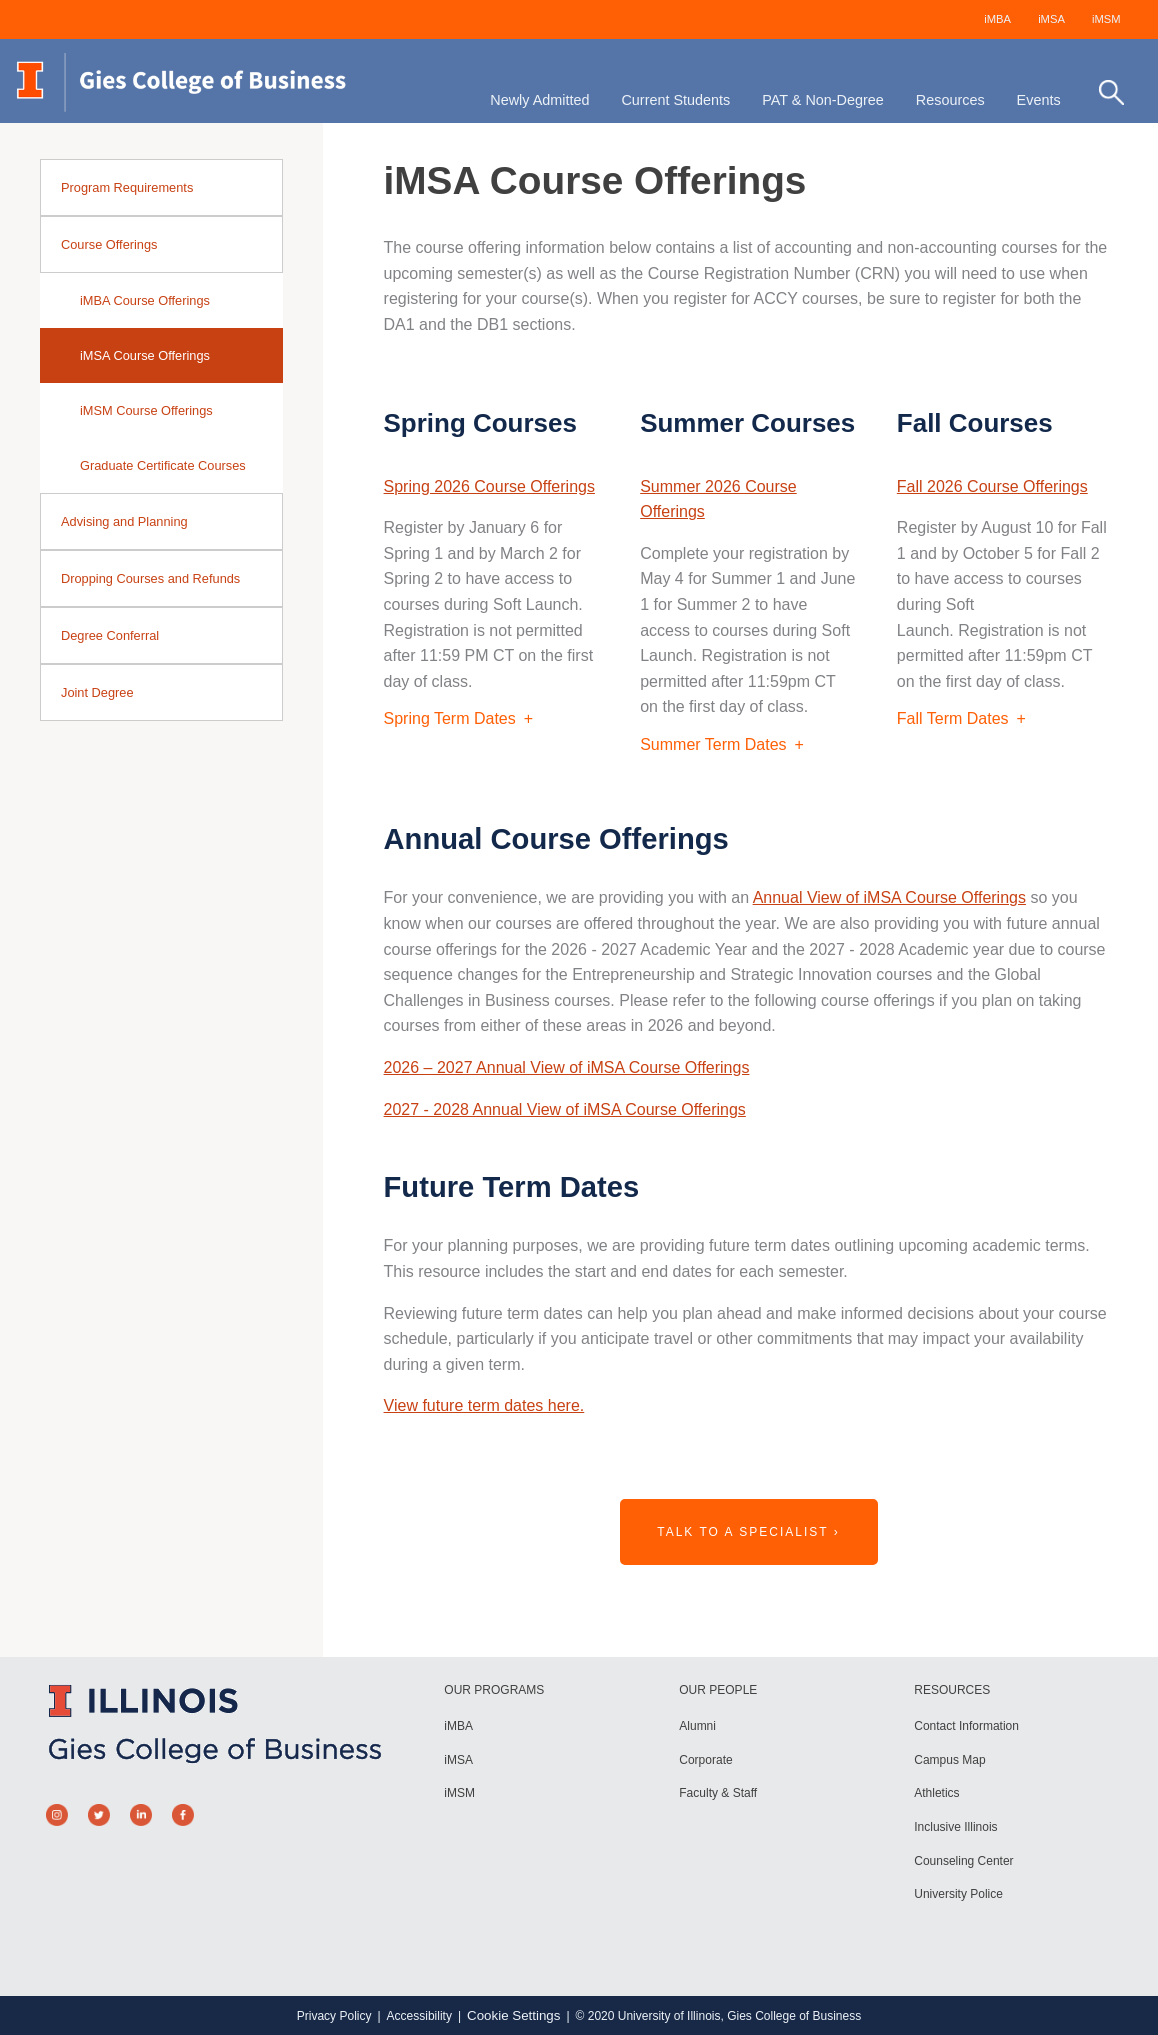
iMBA (997, 19)
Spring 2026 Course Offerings (489, 486)
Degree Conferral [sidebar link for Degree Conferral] (110, 635)
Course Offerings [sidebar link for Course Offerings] (109, 244)
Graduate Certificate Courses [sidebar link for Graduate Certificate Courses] (163, 465)
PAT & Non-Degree (823, 100)
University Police (958, 1894)
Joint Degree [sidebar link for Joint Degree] (97, 692)
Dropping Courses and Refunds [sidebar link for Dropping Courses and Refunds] (150, 578)
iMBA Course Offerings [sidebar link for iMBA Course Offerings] (145, 300)
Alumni (697, 1726)
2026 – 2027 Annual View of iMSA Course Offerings (567, 1067)
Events (1039, 100)
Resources (950, 100)
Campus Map (949, 1760)
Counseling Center (963, 1861)
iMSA (1051, 19)
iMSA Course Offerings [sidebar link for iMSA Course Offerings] (145, 355)
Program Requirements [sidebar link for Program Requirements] (127, 187)
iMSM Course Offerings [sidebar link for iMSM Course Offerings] (146, 410)
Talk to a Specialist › (748, 1532)
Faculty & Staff (718, 1793)
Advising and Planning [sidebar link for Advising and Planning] (124, 521)
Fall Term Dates (953, 718)
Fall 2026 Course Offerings (992, 486)
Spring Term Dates (450, 718)
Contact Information (966, 1726)
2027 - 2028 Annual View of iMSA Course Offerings (565, 1109)
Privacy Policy (334, 2016)
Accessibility (419, 2016)
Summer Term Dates (713, 744)
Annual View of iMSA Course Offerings (889, 897)
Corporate (705, 1760)
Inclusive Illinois (955, 1827)
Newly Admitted (539, 100)
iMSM (1106, 19)
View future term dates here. (484, 1405)
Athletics (936, 1793)
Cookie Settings (513, 2015)
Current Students (675, 100)
